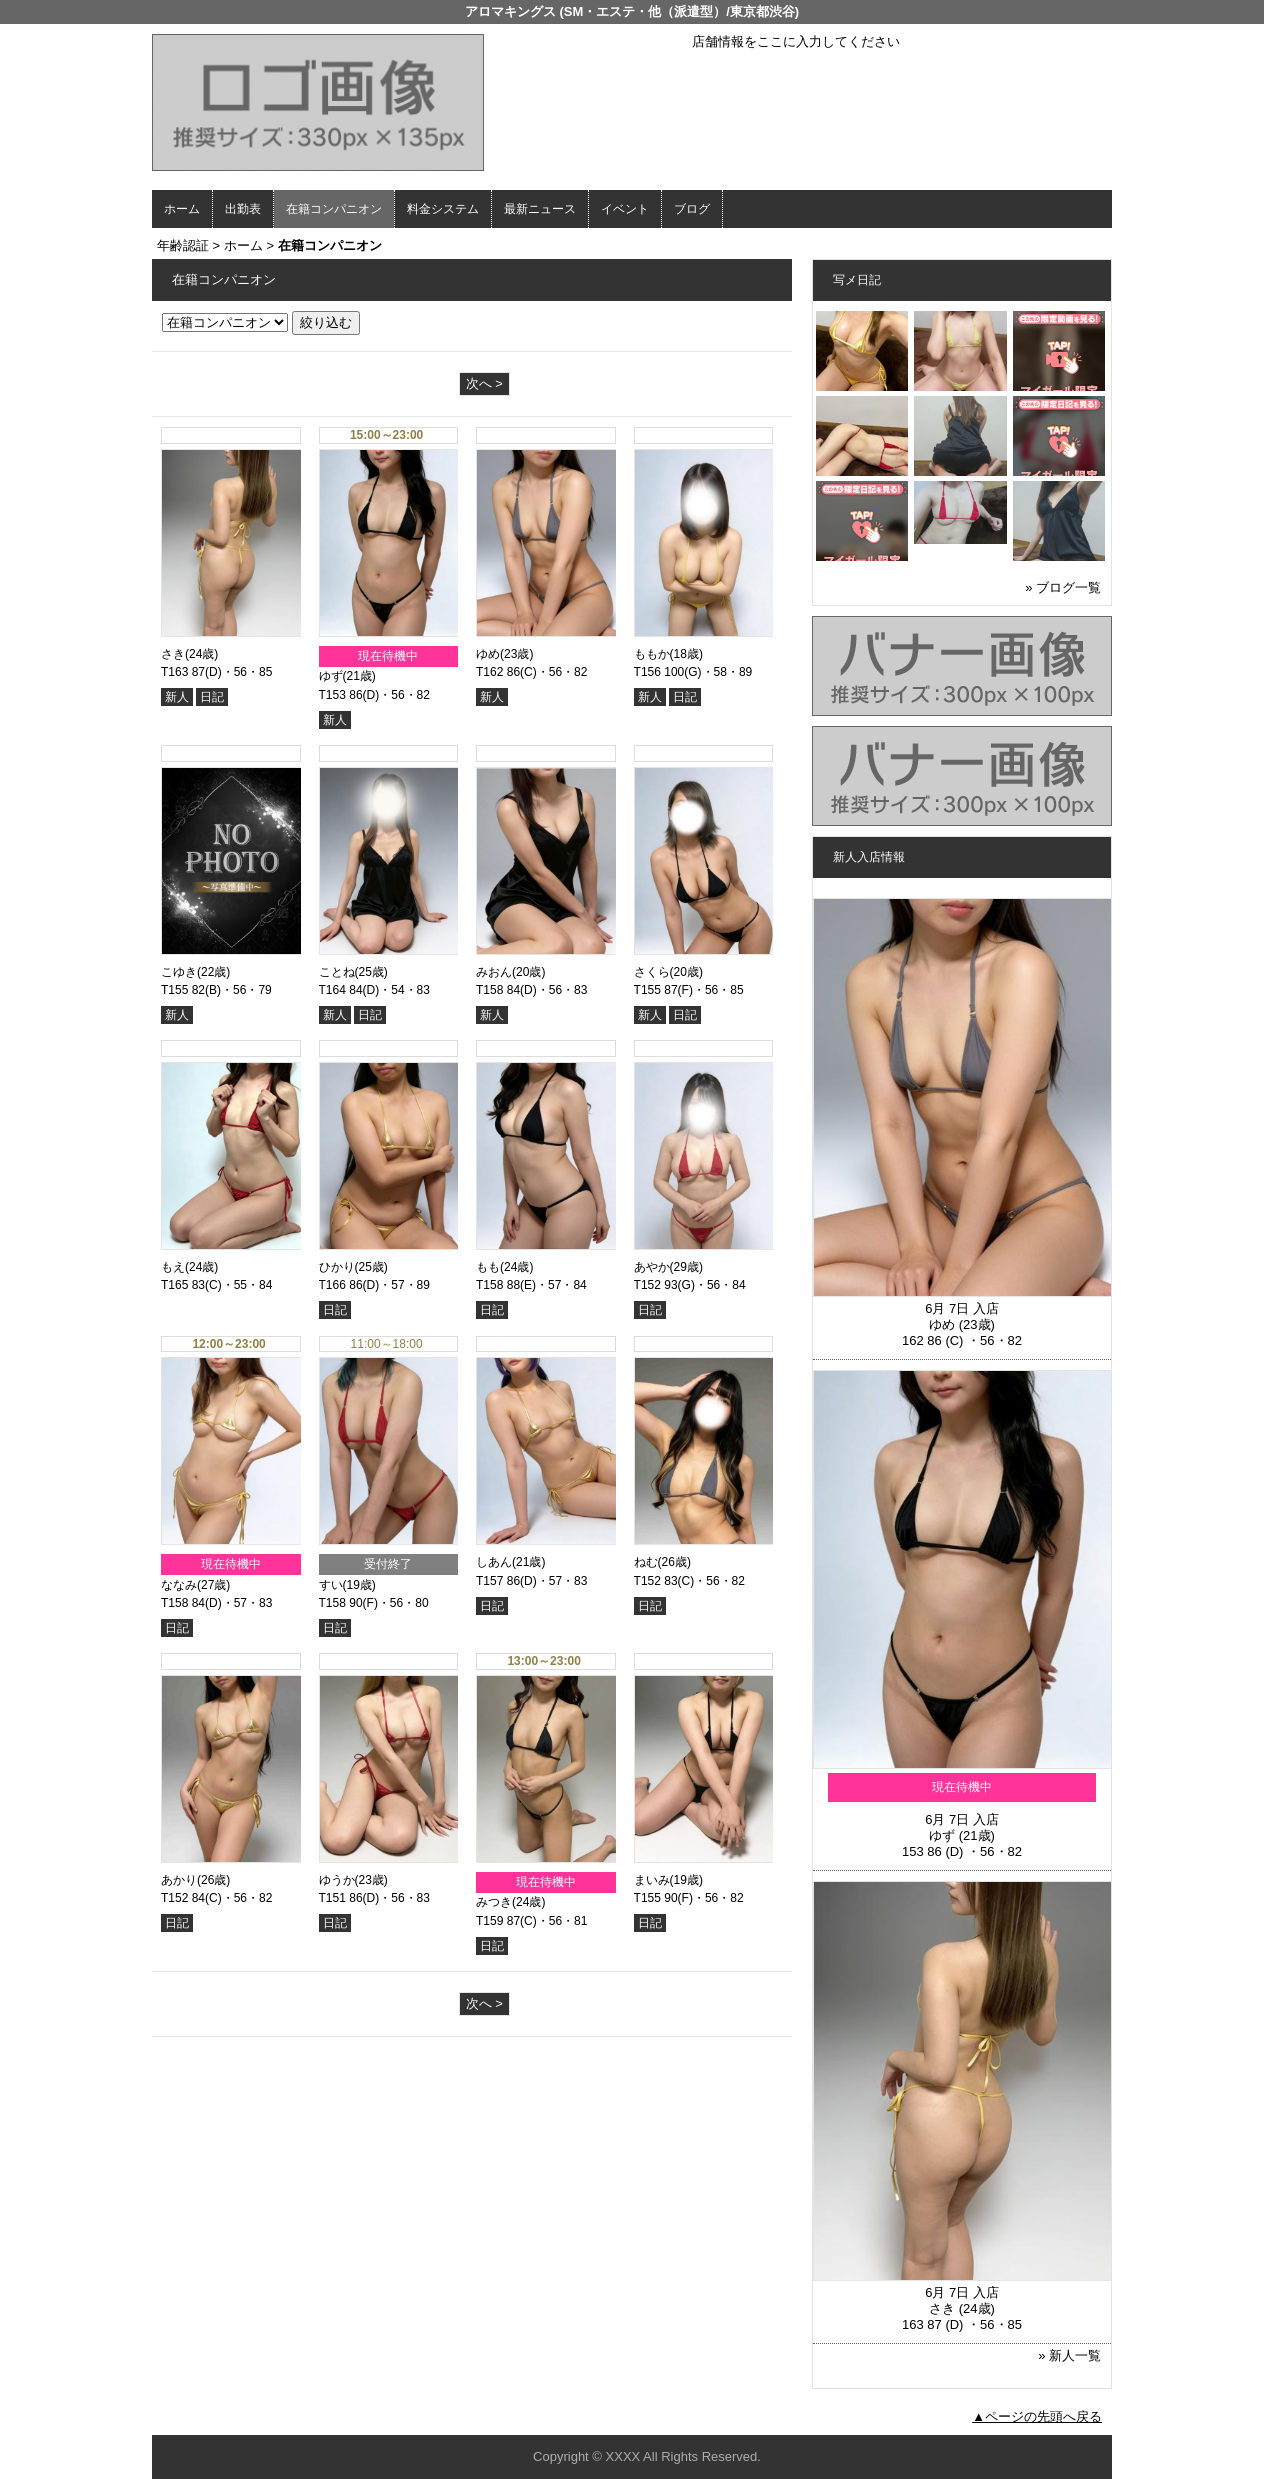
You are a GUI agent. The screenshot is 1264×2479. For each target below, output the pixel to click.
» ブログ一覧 (1063, 587)
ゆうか (337, 1880)
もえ (173, 1267)
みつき (494, 1902)
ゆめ (488, 654)
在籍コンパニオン (334, 209)
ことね (337, 972)
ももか (652, 654)
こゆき (179, 972)
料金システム (443, 209)
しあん (494, 1562)
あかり (179, 1880)
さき (173, 654)
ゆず (331, 676)
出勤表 (243, 209)
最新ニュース (540, 209)
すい (331, 1585)
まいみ (652, 1880)
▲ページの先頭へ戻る (1037, 2416)
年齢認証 (183, 245)
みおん (494, 972)
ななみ (179, 1585)
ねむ (646, 1562)
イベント (625, 209)
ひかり (337, 1267)
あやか (652, 1267)
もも (488, 1267)
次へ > (484, 383)
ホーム (182, 209)
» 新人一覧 (1069, 2355)
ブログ (692, 209)
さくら (652, 972)
